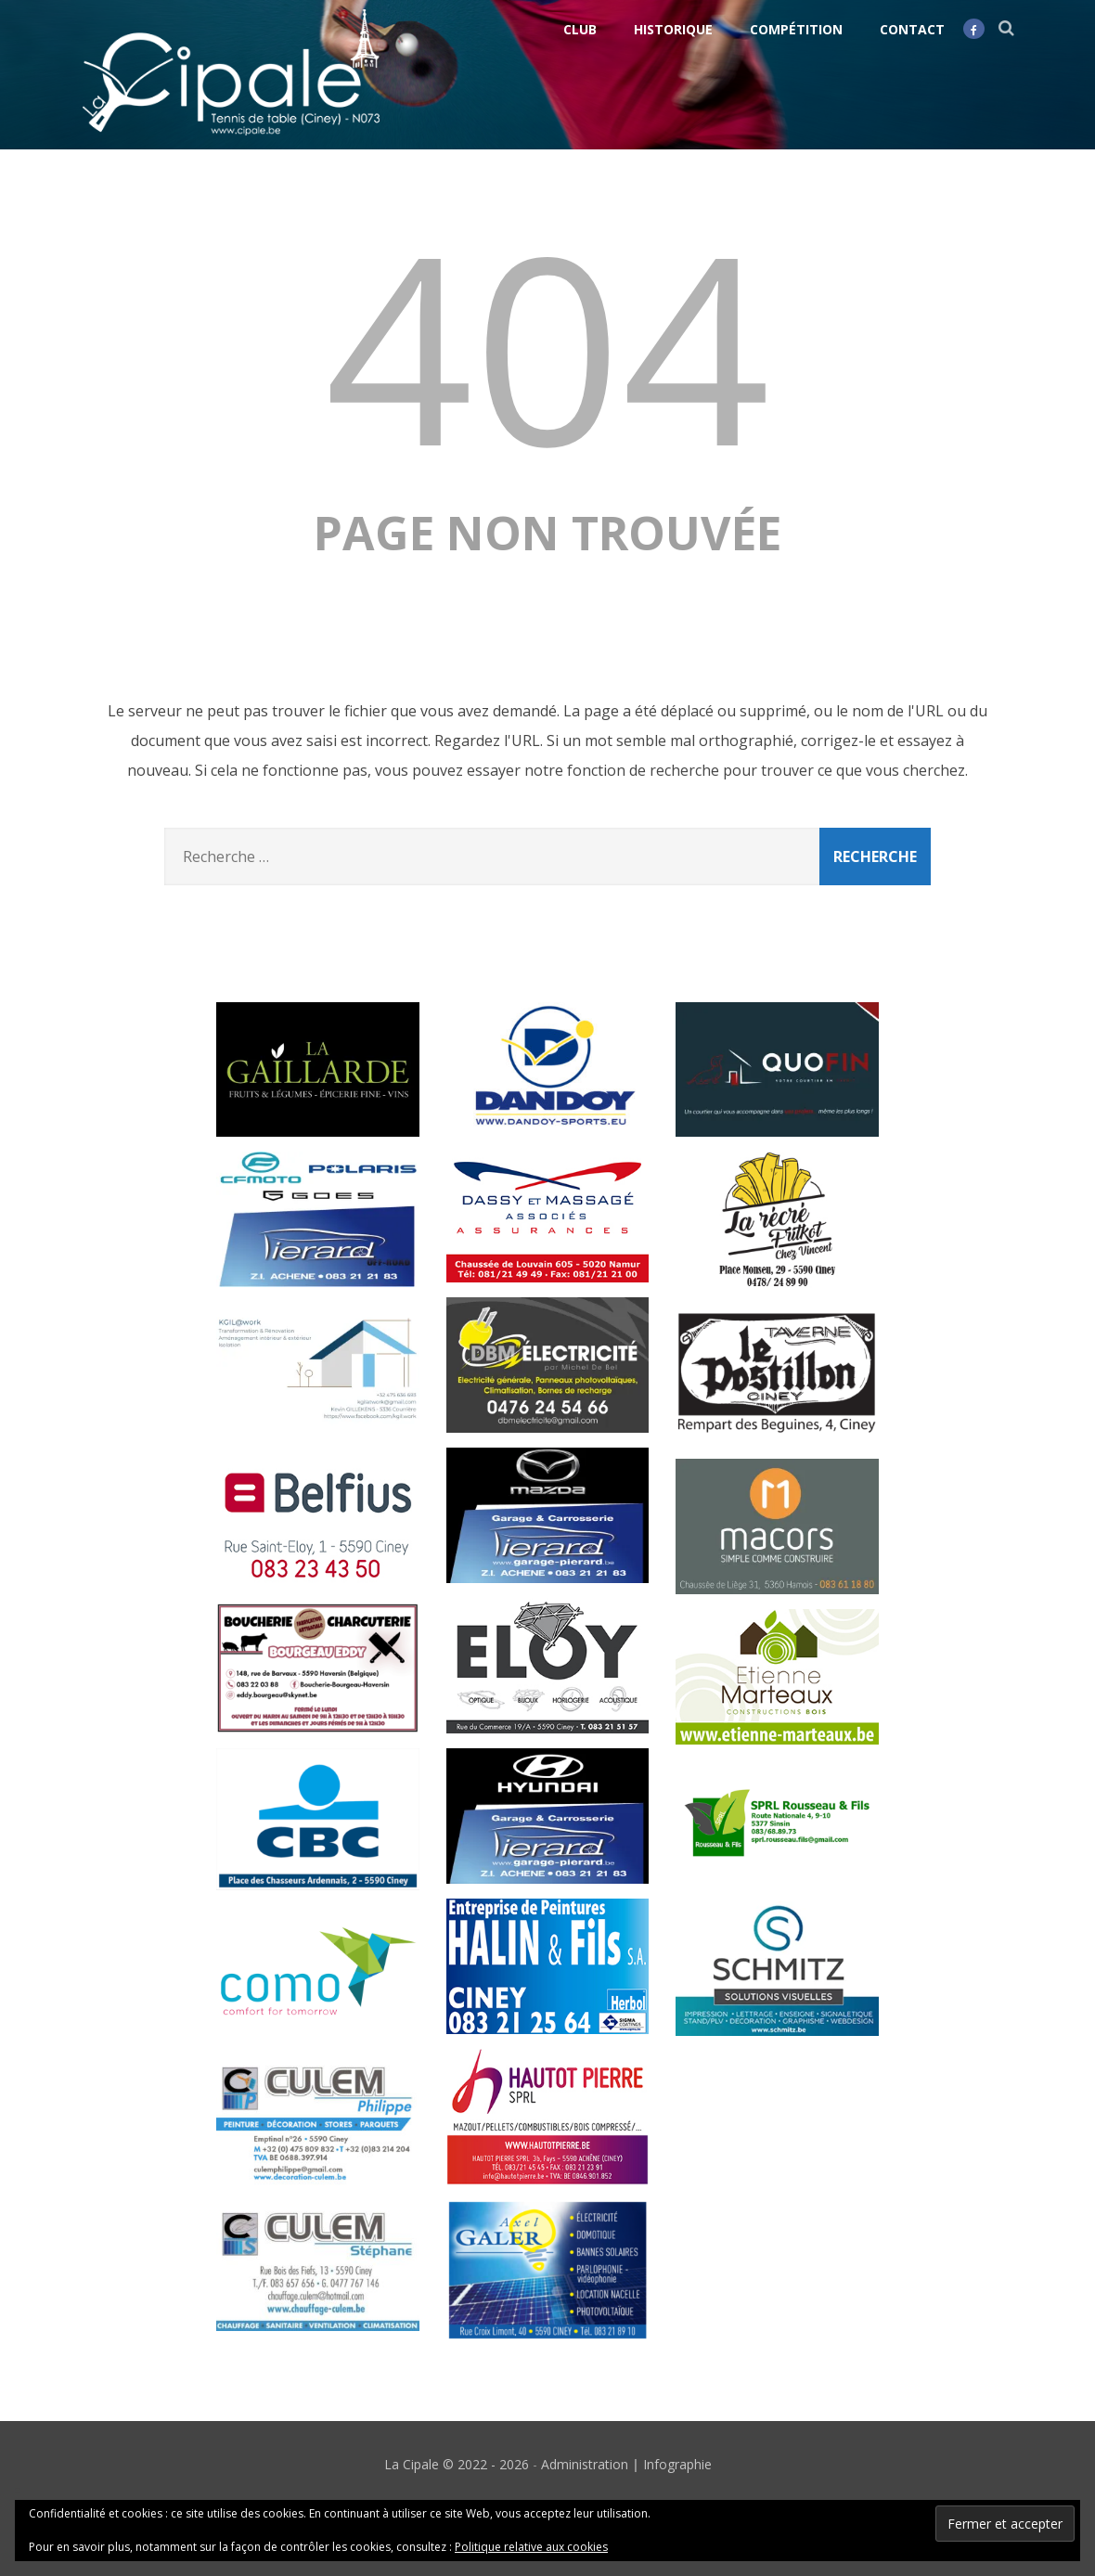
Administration (584, 2464)
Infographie (677, 2464)
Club (580, 29)
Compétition (796, 29)
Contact (912, 29)
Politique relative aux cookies (531, 2547)
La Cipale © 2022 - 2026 (456, 2464)
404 (547, 345)
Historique (673, 29)
